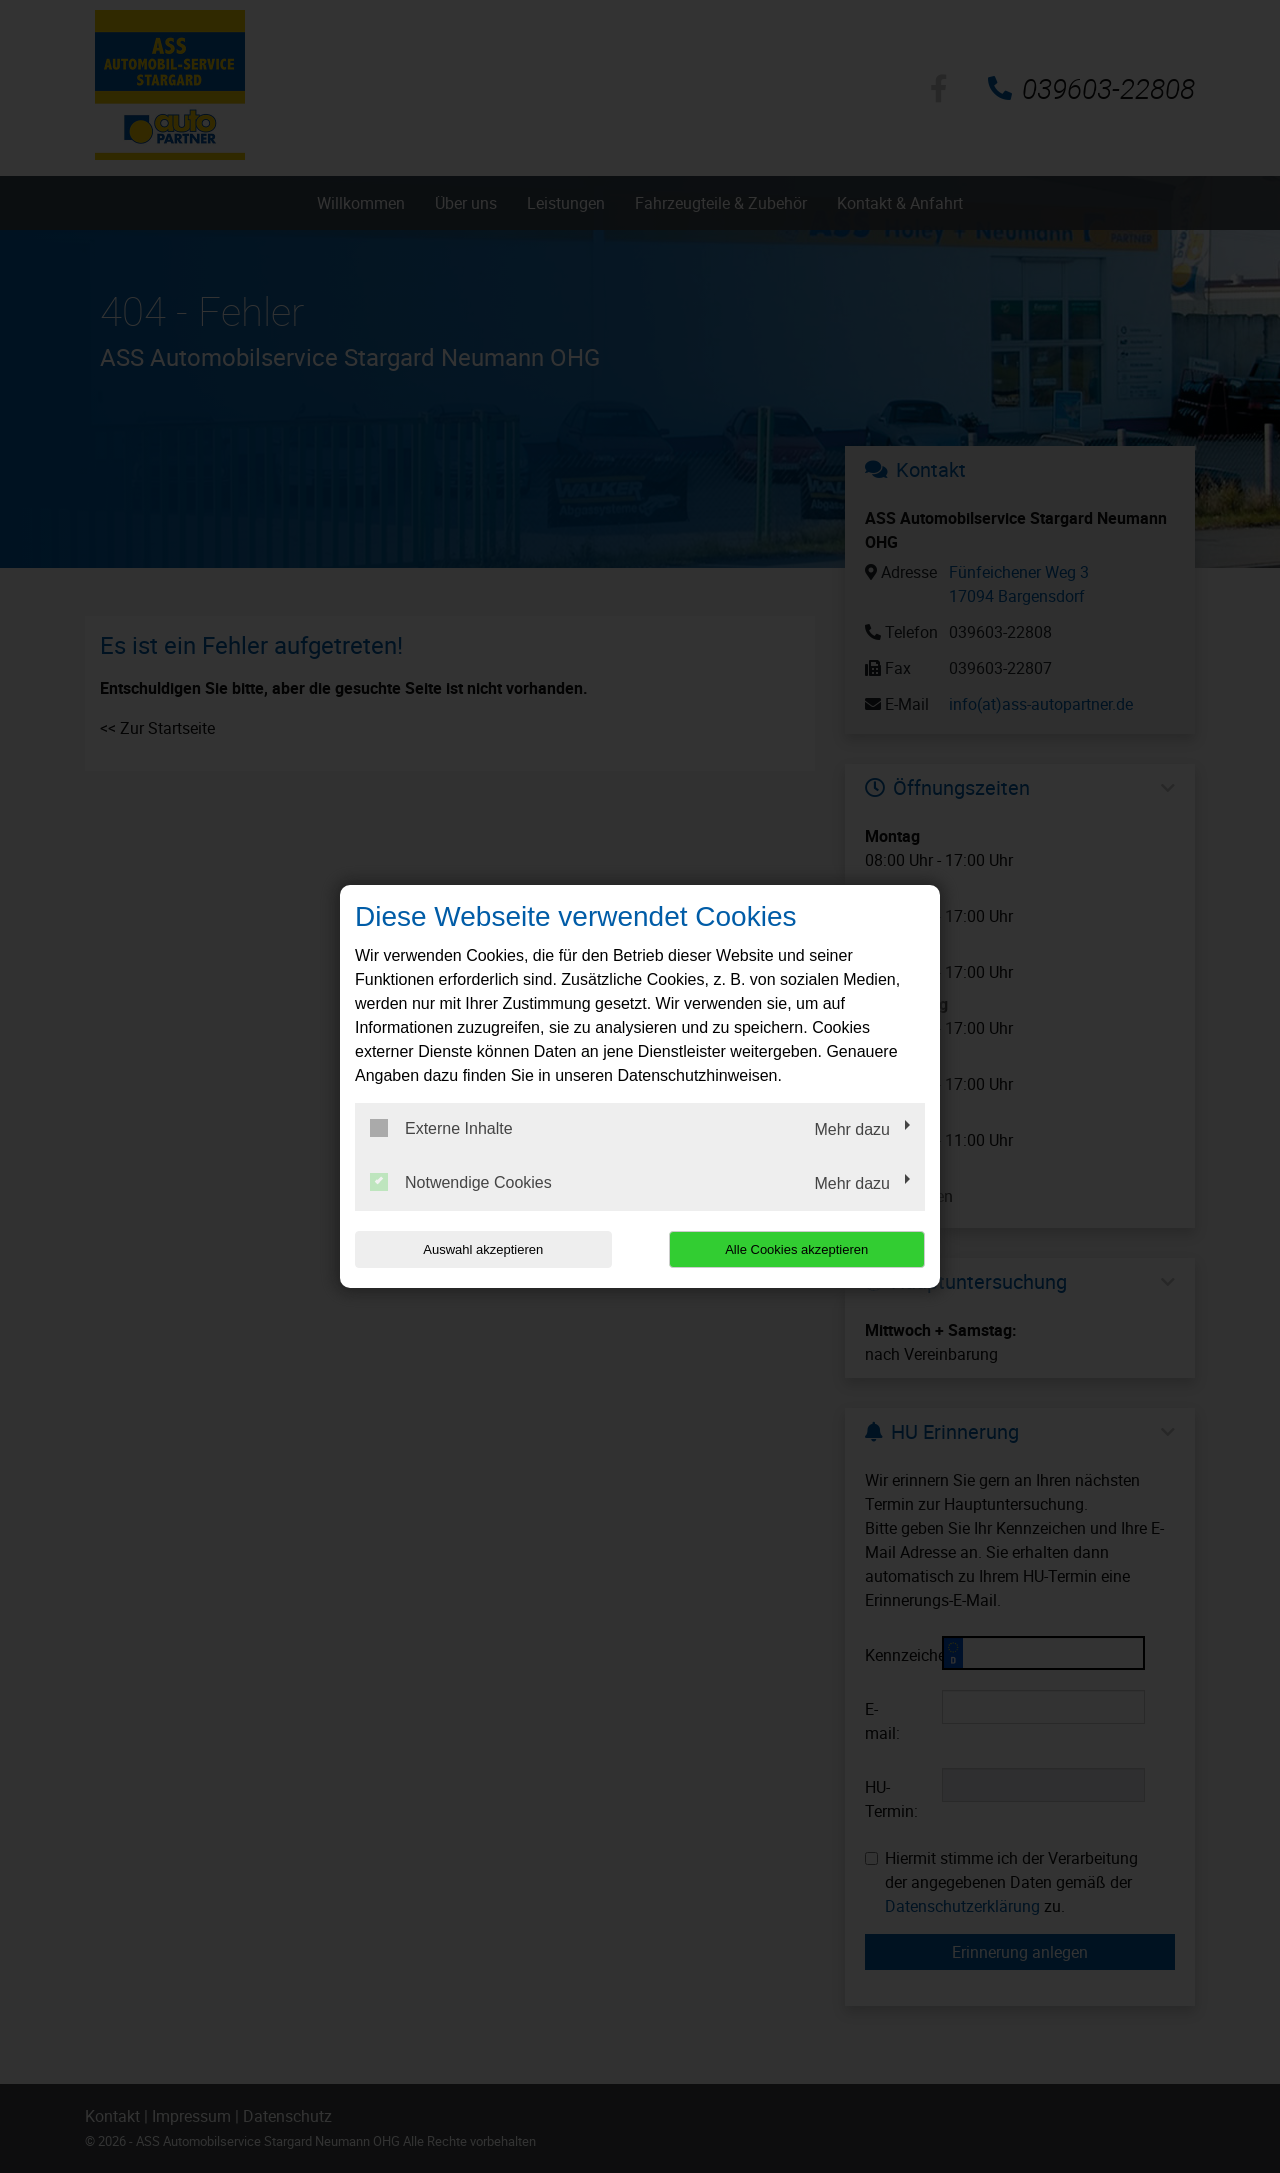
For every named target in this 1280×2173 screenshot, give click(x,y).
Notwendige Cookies (461, 1182)
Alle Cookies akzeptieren (796, 1249)
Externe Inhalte (441, 1128)
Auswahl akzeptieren (483, 1249)
